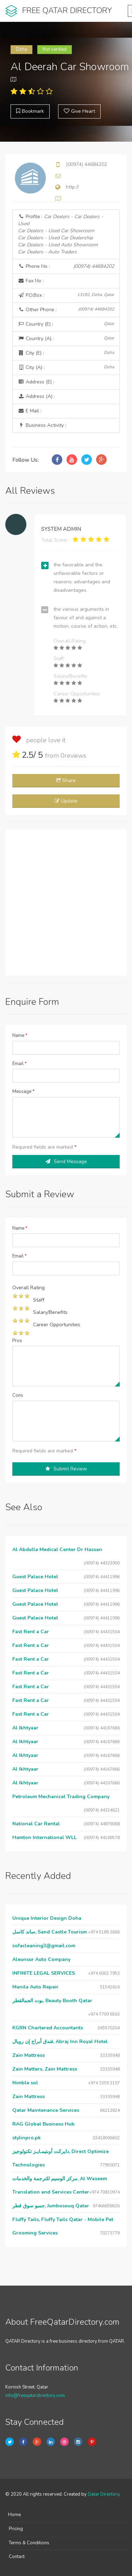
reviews (73, 755)
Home (14, 2515)
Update (66, 801)
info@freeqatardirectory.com (35, 2395)
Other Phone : (66, 309)
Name (19, 1035)
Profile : (60, 234)
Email (19, 1063)
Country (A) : (66, 338)
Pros (17, 1341)
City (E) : (66, 353)
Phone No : (66, 266)
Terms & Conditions (29, 2543)
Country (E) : (66, 324)
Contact (17, 2556)
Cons (17, 1395)
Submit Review (66, 1468)
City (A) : (66, 367)
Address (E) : (36, 382)
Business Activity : (42, 425)
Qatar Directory (103, 2494)
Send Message (66, 1161)
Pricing (16, 2529)
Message (23, 1091)
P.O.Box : (66, 295)
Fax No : (31, 280)
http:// (72, 187)
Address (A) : (36, 396)
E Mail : (30, 410)
